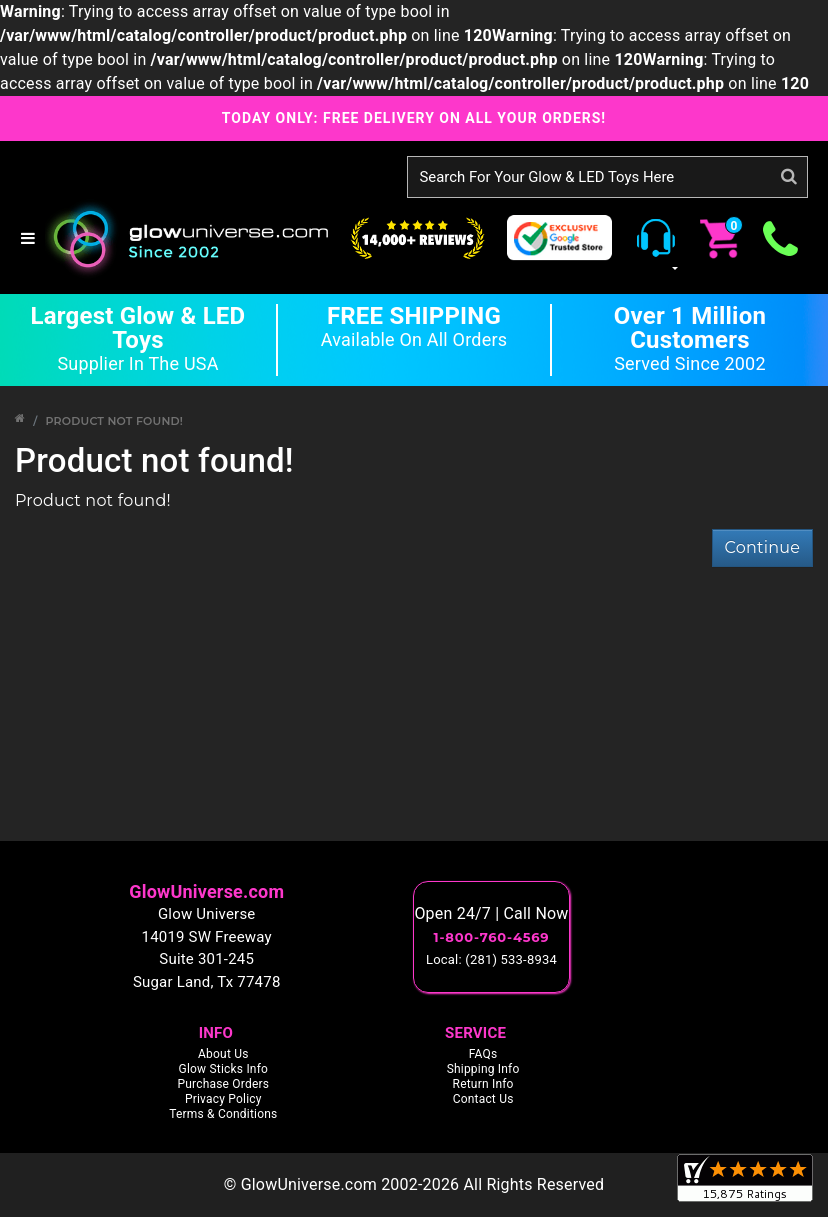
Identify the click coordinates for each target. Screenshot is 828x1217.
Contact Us (483, 1099)
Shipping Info (483, 1069)
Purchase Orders (223, 1084)
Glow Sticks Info (224, 1069)
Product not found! (114, 421)
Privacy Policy (223, 1099)
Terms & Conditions (223, 1114)
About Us (223, 1054)
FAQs (483, 1054)
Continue (762, 547)
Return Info (483, 1084)
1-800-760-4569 (492, 937)
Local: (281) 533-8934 (491, 959)
